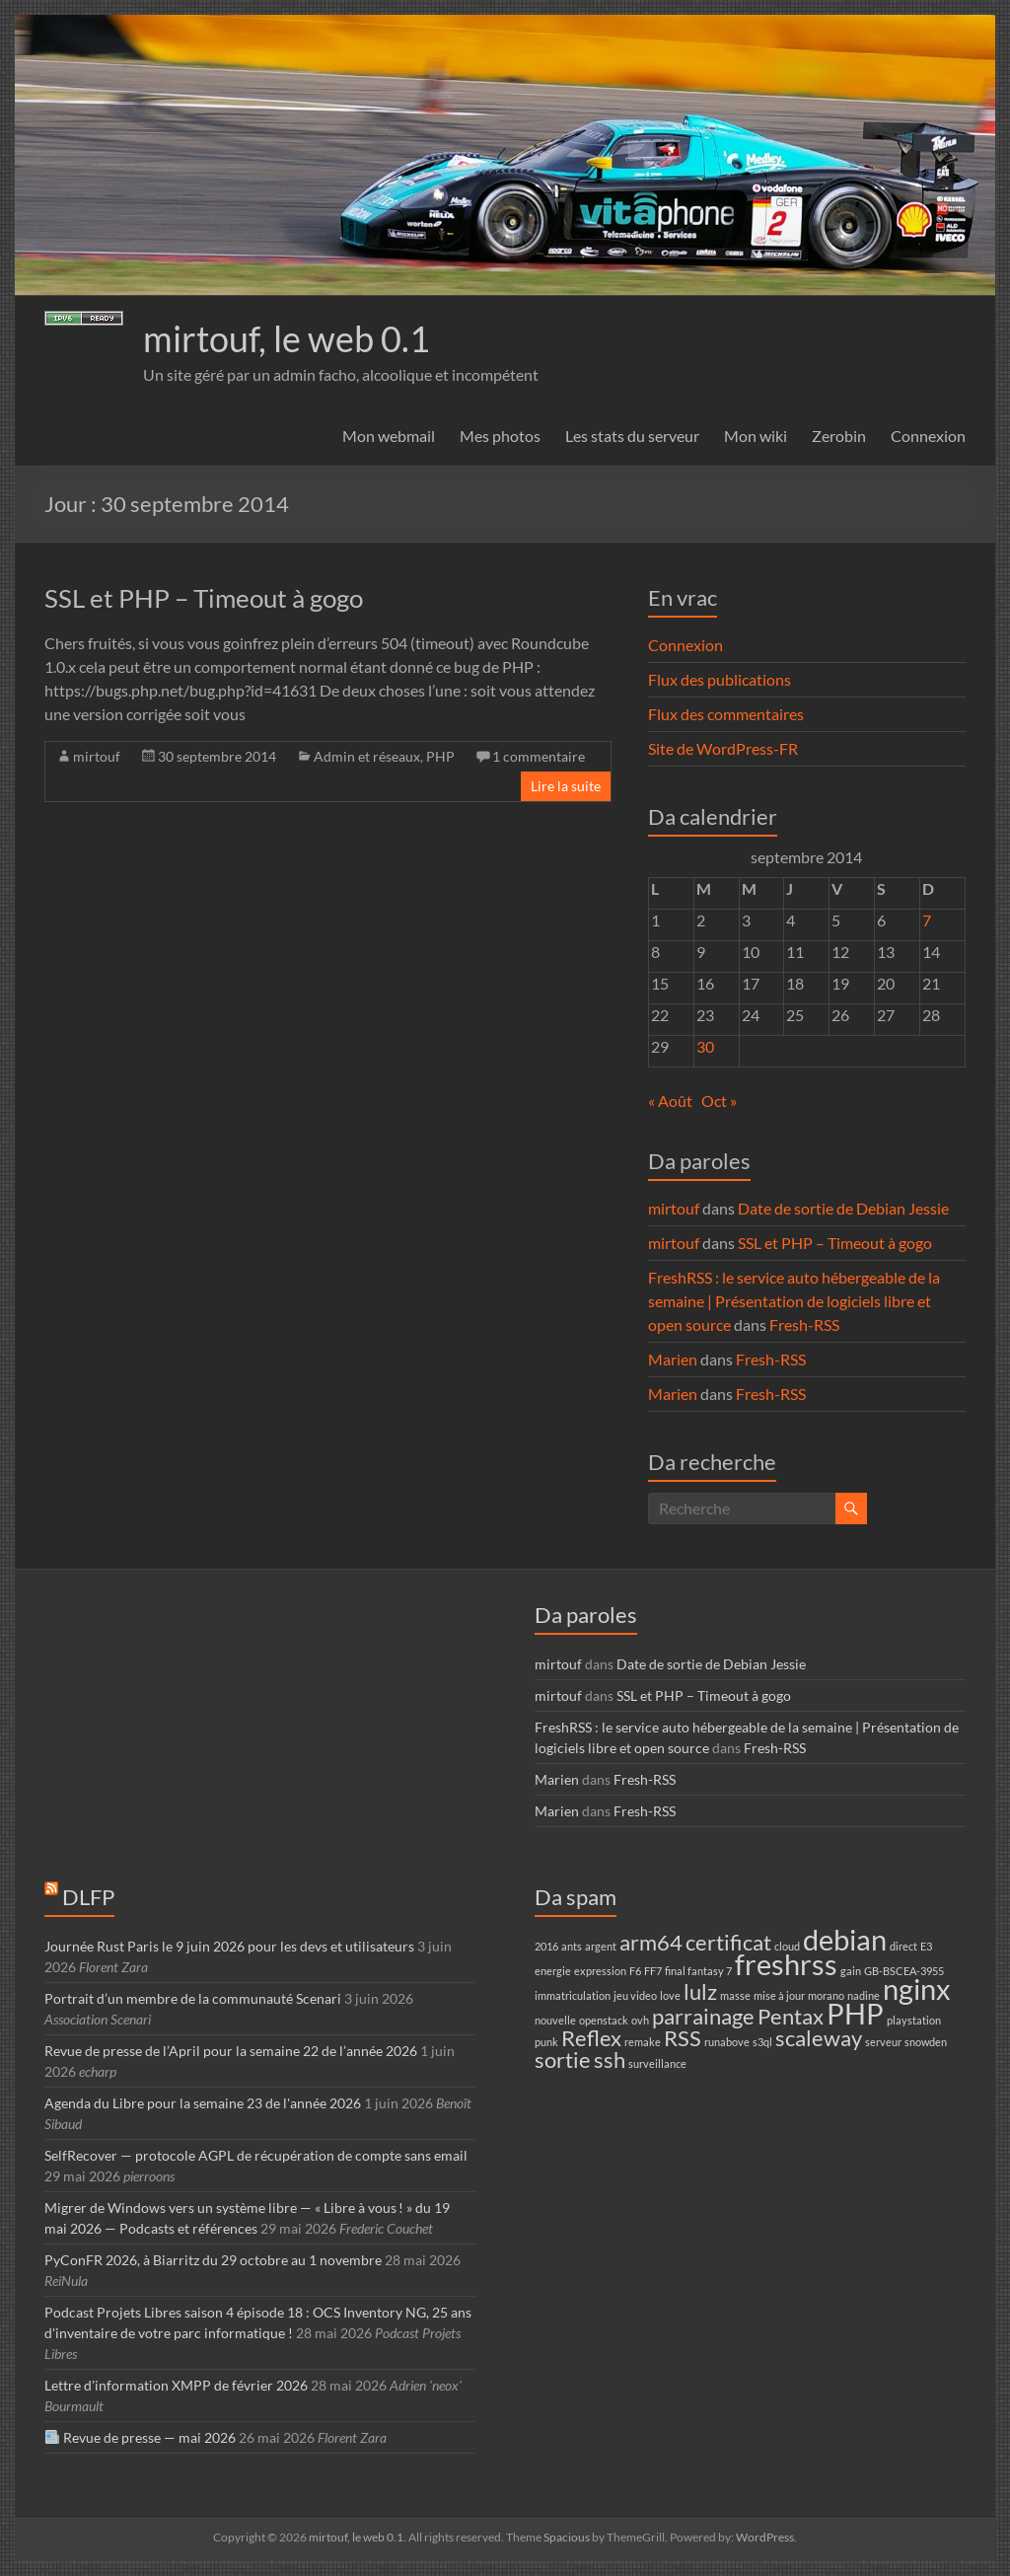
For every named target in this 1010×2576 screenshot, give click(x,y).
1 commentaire (538, 756)
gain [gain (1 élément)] (850, 1970)
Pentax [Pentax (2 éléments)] (791, 2016)
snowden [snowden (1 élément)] (925, 2041)
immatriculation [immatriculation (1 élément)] (573, 1995)
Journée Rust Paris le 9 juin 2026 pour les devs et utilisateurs (229, 1946)
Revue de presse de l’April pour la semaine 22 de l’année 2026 (230, 2050)
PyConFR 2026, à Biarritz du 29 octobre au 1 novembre (213, 2259)
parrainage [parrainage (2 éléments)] (703, 2016)
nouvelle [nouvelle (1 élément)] (555, 2020)
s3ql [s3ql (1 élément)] (762, 2041)
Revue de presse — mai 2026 (140, 2437)
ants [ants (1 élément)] (571, 1946)
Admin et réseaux (367, 756)
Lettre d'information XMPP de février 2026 (176, 2385)
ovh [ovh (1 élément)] (640, 2020)
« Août (670, 1100)
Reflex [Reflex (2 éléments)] (591, 2037)
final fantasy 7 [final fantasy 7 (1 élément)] (698, 1970)
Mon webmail (388, 435)
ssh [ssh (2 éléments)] (609, 2059)
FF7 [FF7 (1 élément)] (653, 1970)
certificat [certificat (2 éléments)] (728, 1942)
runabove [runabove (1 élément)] (727, 2041)
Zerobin (839, 435)
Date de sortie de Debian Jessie (843, 1208)
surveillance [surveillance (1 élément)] (657, 2063)
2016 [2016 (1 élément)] (546, 1946)
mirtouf (96, 756)
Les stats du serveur (632, 435)
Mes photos (500, 435)
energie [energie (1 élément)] (553, 1970)
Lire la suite (566, 785)
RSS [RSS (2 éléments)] (682, 2037)
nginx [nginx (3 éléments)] (917, 1988)
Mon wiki (755, 435)
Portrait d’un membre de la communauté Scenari (192, 1998)
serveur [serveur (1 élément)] (883, 2041)
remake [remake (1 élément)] (642, 2041)
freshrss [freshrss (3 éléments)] (786, 1964)
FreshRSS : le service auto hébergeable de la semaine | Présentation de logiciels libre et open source (794, 1301)
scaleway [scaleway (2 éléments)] (818, 2037)
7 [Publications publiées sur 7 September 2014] (926, 920)
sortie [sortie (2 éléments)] (563, 2059)
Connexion (928, 435)
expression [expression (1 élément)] (600, 1970)
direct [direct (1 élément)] (903, 1946)
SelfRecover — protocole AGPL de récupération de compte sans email (256, 2155)
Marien (672, 1359)
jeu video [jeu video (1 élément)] (635, 1995)
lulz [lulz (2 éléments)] (700, 1991)
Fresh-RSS (804, 1324)
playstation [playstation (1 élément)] (914, 2020)
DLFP (88, 1896)
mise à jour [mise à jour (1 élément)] (779, 1995)
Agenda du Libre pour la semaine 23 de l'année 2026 (202, 2103)
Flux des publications (719, 679)
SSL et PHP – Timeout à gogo (203, 598)
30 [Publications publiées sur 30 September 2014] (705, 1046)
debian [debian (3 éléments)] (845, 1939)
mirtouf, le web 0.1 (286, 338)
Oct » (719, 1100)
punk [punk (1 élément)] (546, 2041)
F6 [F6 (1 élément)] (635, 1970)
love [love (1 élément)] (670, 1995)
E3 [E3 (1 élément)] (926, 1946)
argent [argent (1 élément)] (600, 1946)
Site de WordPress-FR (723, 748)
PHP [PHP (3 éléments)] (855, 2013)
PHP (440, 756)
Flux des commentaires (726, 713)
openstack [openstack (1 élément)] (603, 2020)
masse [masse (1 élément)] (735, 1995)
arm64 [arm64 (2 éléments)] (651, 1942)
